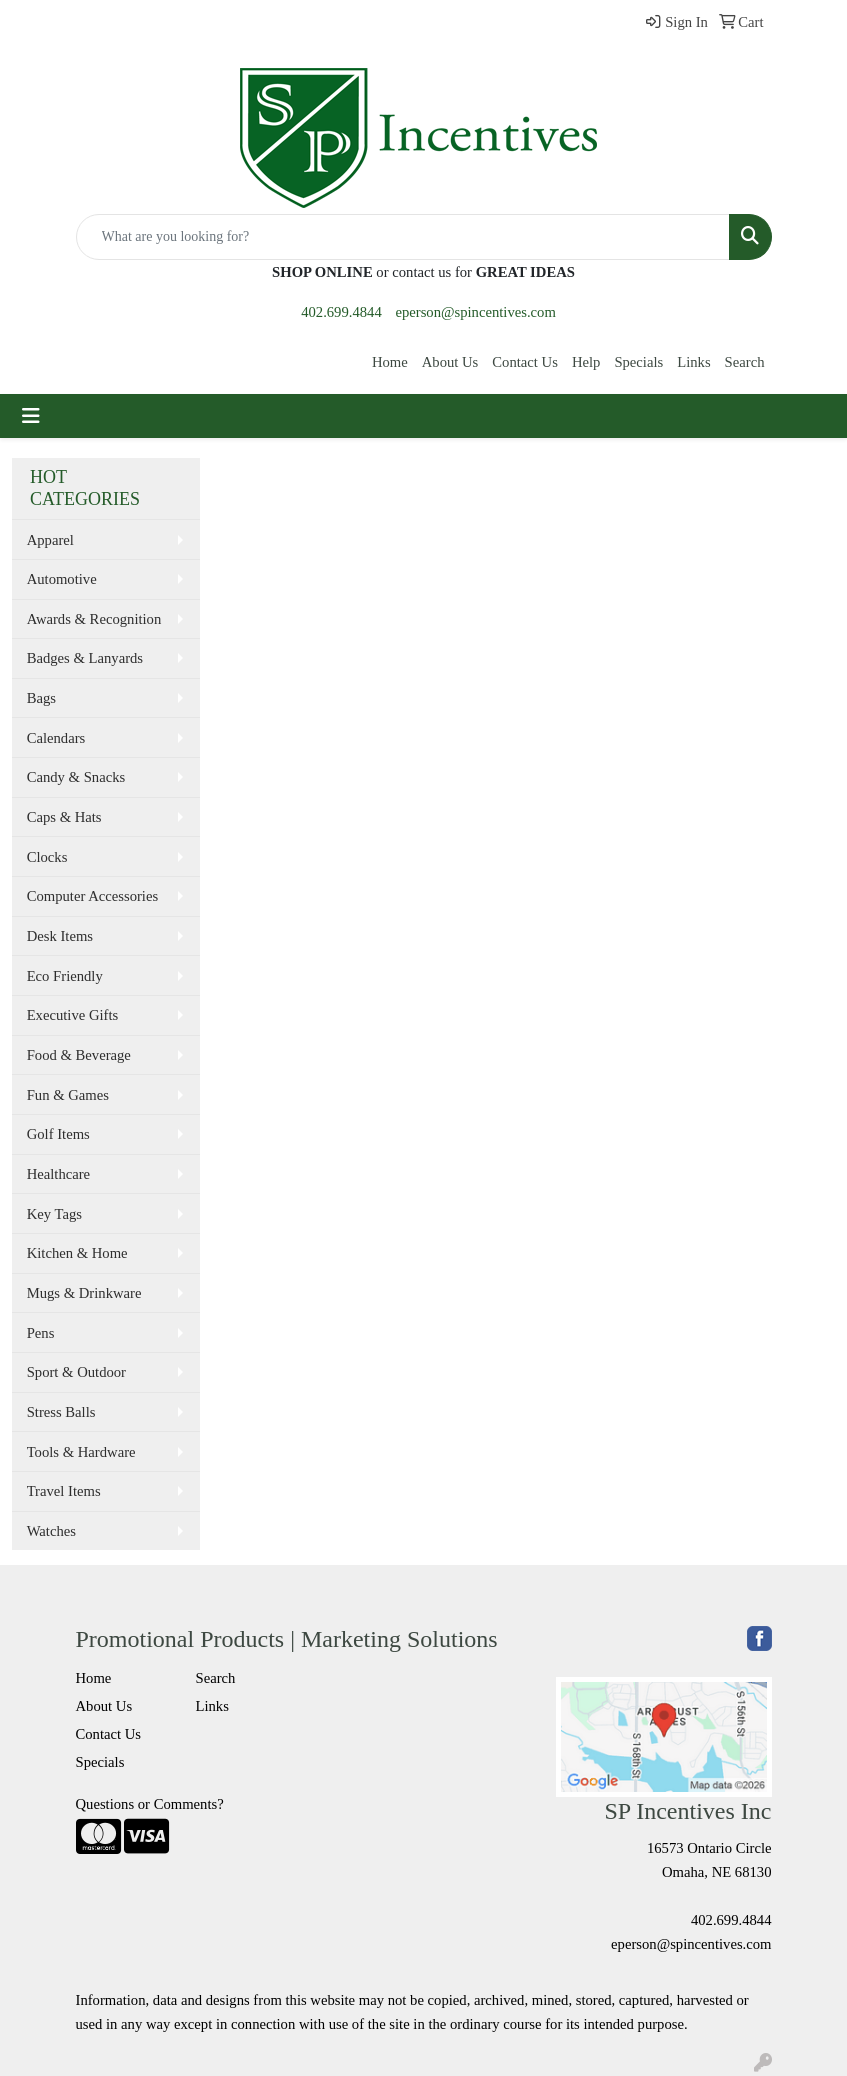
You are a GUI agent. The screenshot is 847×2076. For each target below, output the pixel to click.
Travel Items (64, 1491)
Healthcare (58, 1174)
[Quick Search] (403, 237)
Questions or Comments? (150, 1804)
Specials (638, 362)
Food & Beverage (79, 1055)
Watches (51, 1531)
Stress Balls (61, 1412)
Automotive (62, 579)
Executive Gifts (73, 1015)
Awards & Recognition (94, 619)
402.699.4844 (341, 312)
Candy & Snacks (76, 777)
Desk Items (60, 936)
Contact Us (525, 362)
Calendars (56, 738)
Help (586, 362)
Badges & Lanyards (85, 658)
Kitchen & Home (77, 1253)
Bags (41, 698)
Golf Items (58, 1134)
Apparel (50, 540)
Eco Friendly (65, 976)
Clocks (47, 857)
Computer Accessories (92, 896)
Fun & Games (68, 1095)
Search (745, 362)
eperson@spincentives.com (475, 312)
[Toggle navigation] (31, 416)
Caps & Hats (64, 817)
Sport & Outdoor (76, 1372)
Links (693, 362)
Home (390, 362)
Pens (41, 1333)
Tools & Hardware (81, 1452)
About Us (450, 362)
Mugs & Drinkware (84, 1293)
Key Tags (54, 1214)
